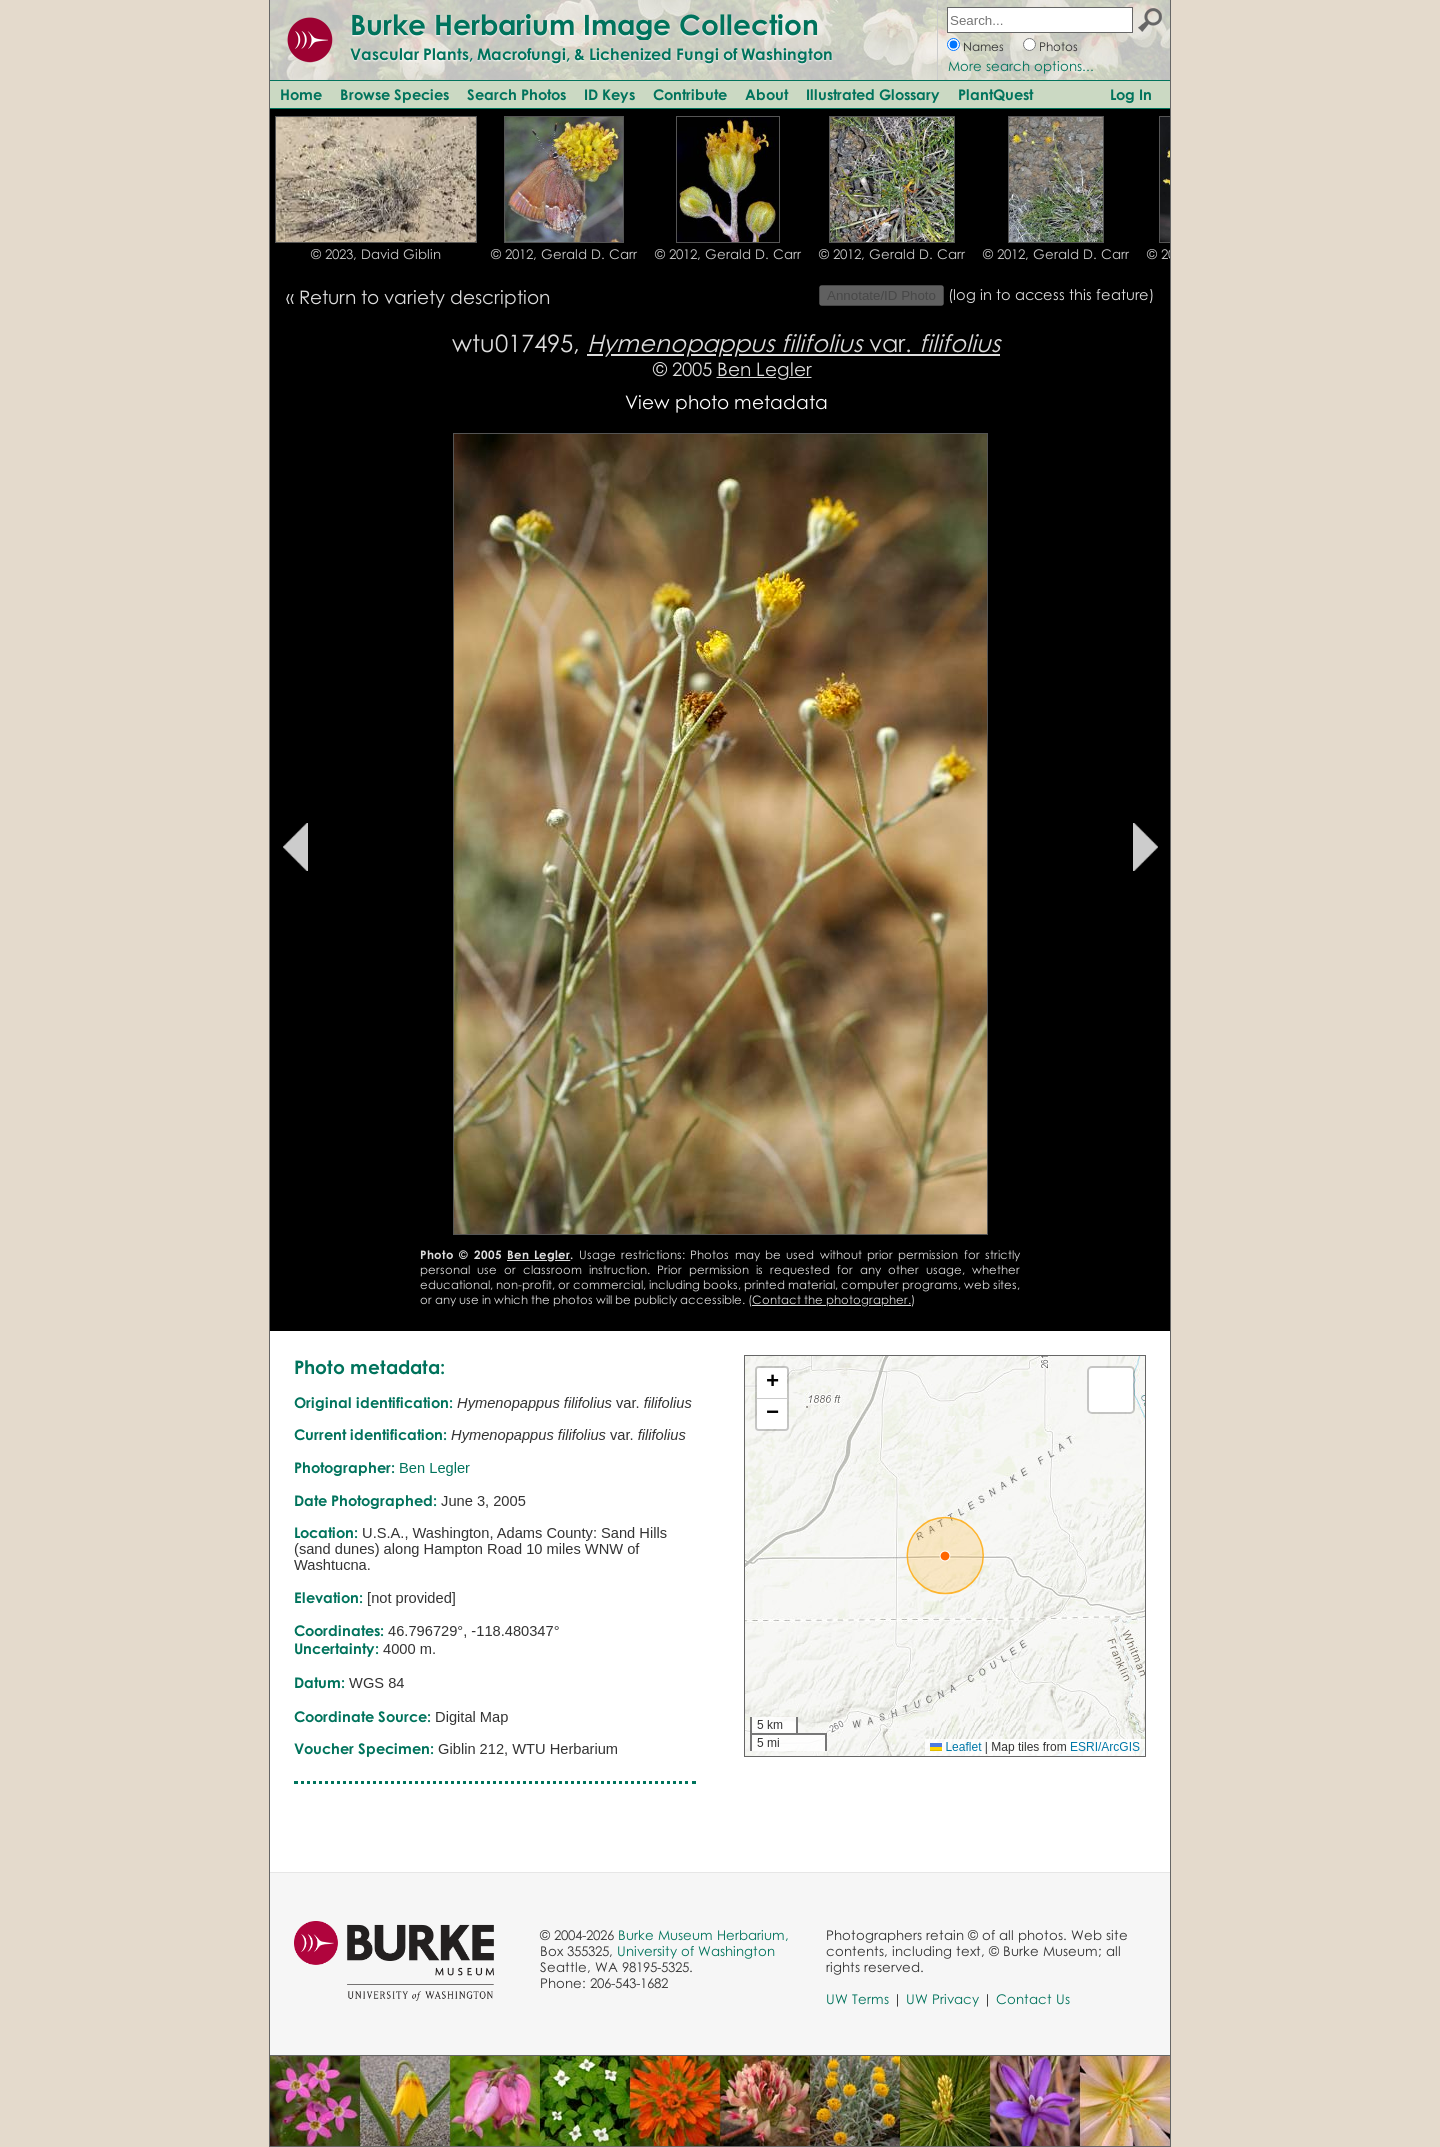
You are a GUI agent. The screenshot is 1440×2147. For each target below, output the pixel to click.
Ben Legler (764, 368)
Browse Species (394, 94)
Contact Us (1033, 1999)
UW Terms (857, 1999)
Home (301, 94)
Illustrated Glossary (873, 94)
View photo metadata (726, 401)
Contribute (690, 94)
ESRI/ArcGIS (1105, 1747)
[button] (945, 1556)
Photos (1058, 46)
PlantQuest (995, 94)
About (766, 94)
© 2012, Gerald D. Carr (564, 254)
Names (983, 46)
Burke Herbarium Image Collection (584, 24)
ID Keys (609, 94)
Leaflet (955, 1747)
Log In (1131, 94)
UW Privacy (942, 1999)
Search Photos (516, 94)
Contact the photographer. (831, 1299)
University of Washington (696, 1951)
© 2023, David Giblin (376, 254)
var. (793, 342)
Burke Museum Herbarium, (703, 1935)
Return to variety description (424, 296)
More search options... (1021, 66)
